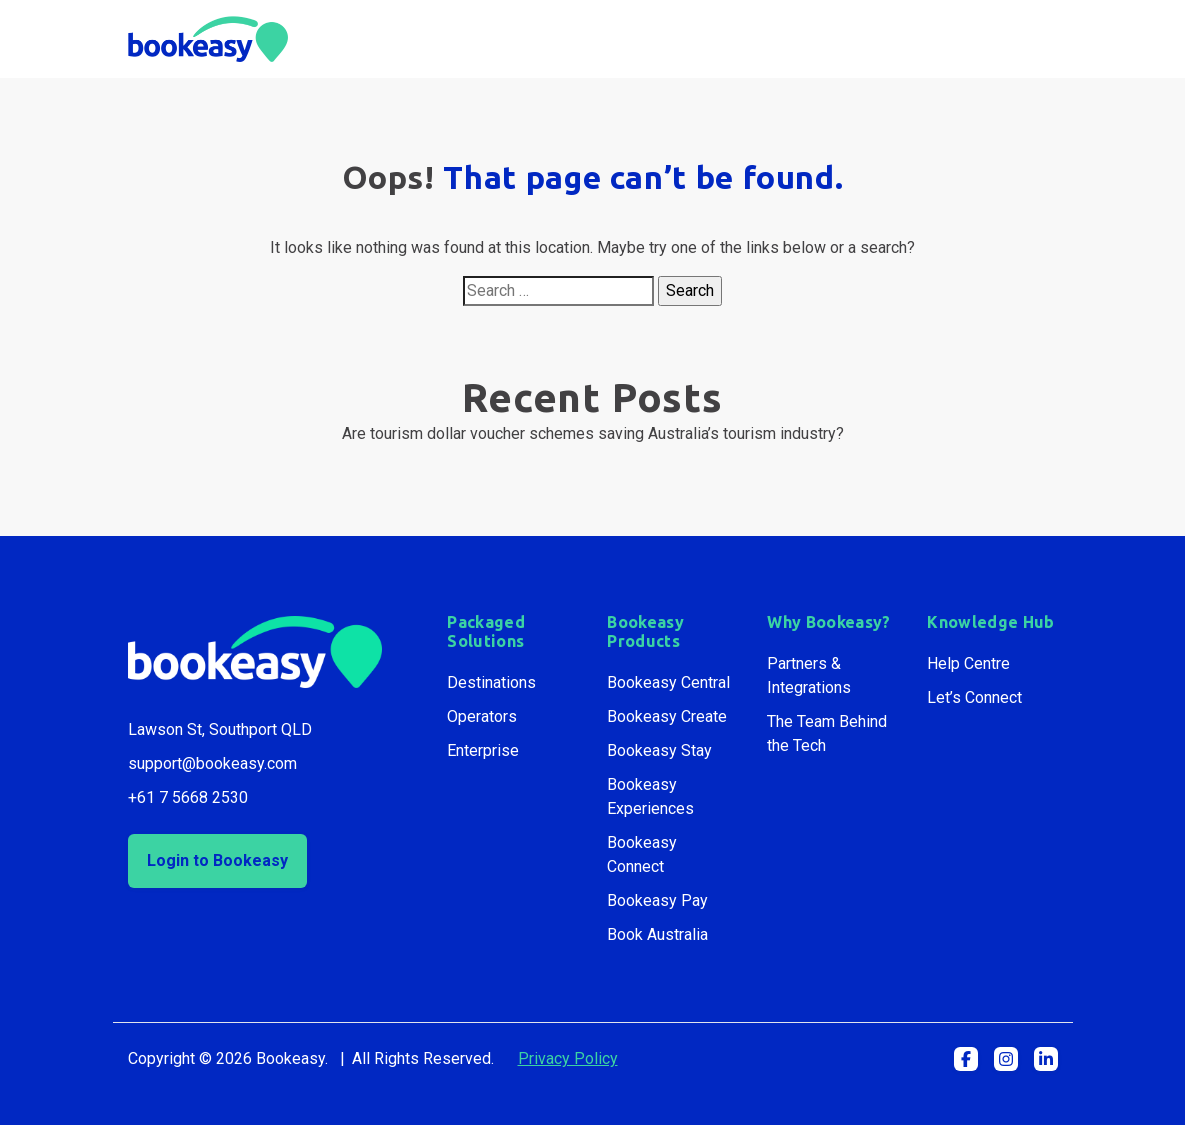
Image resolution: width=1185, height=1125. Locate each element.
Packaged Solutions (486, 631)
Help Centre (968, 663)
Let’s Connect (974, 697)
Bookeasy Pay (657, 900)
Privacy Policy (568, 1058)
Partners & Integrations (809, 675)
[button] (966, 1059)
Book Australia (657, 934)
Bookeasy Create (667, 716)
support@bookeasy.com (212, 763)
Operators (482, 716)
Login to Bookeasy (217, 860)
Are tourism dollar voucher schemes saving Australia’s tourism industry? (593, 433)
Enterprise (483, 750)
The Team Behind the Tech (827, 733)
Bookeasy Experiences (650, 796)
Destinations (491, 682)
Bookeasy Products (645, 631)
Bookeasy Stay (659, 750)
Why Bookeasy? (828, 622)
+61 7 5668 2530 (188, 797)
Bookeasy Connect (642, 854)
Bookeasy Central (668, 682)
